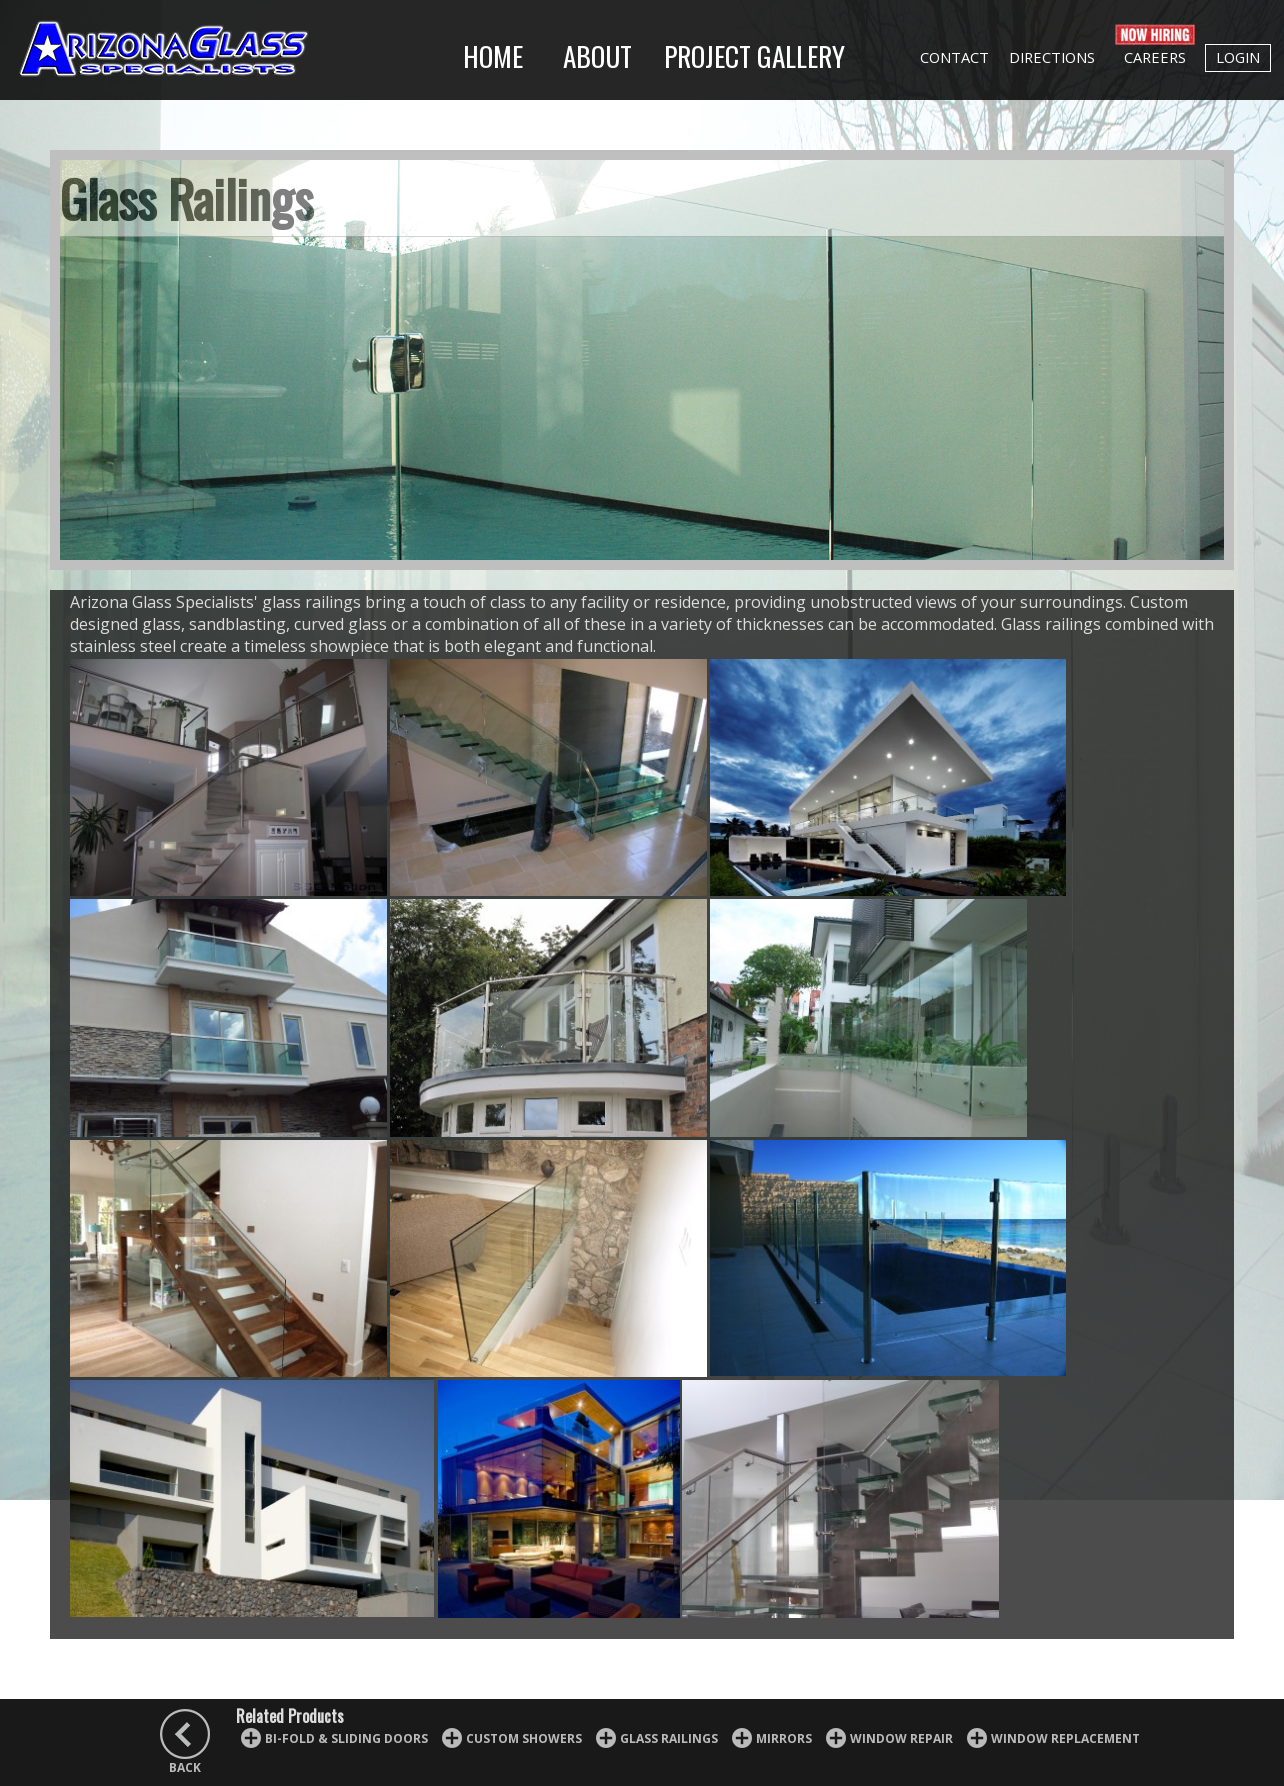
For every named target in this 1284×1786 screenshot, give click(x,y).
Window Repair (901, 1738)
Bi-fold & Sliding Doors (346, 1738)
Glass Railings (669, 1738)
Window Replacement (1065, 1738)
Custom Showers (524, 1738)
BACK (185, 1767)
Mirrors (784, 1738)
